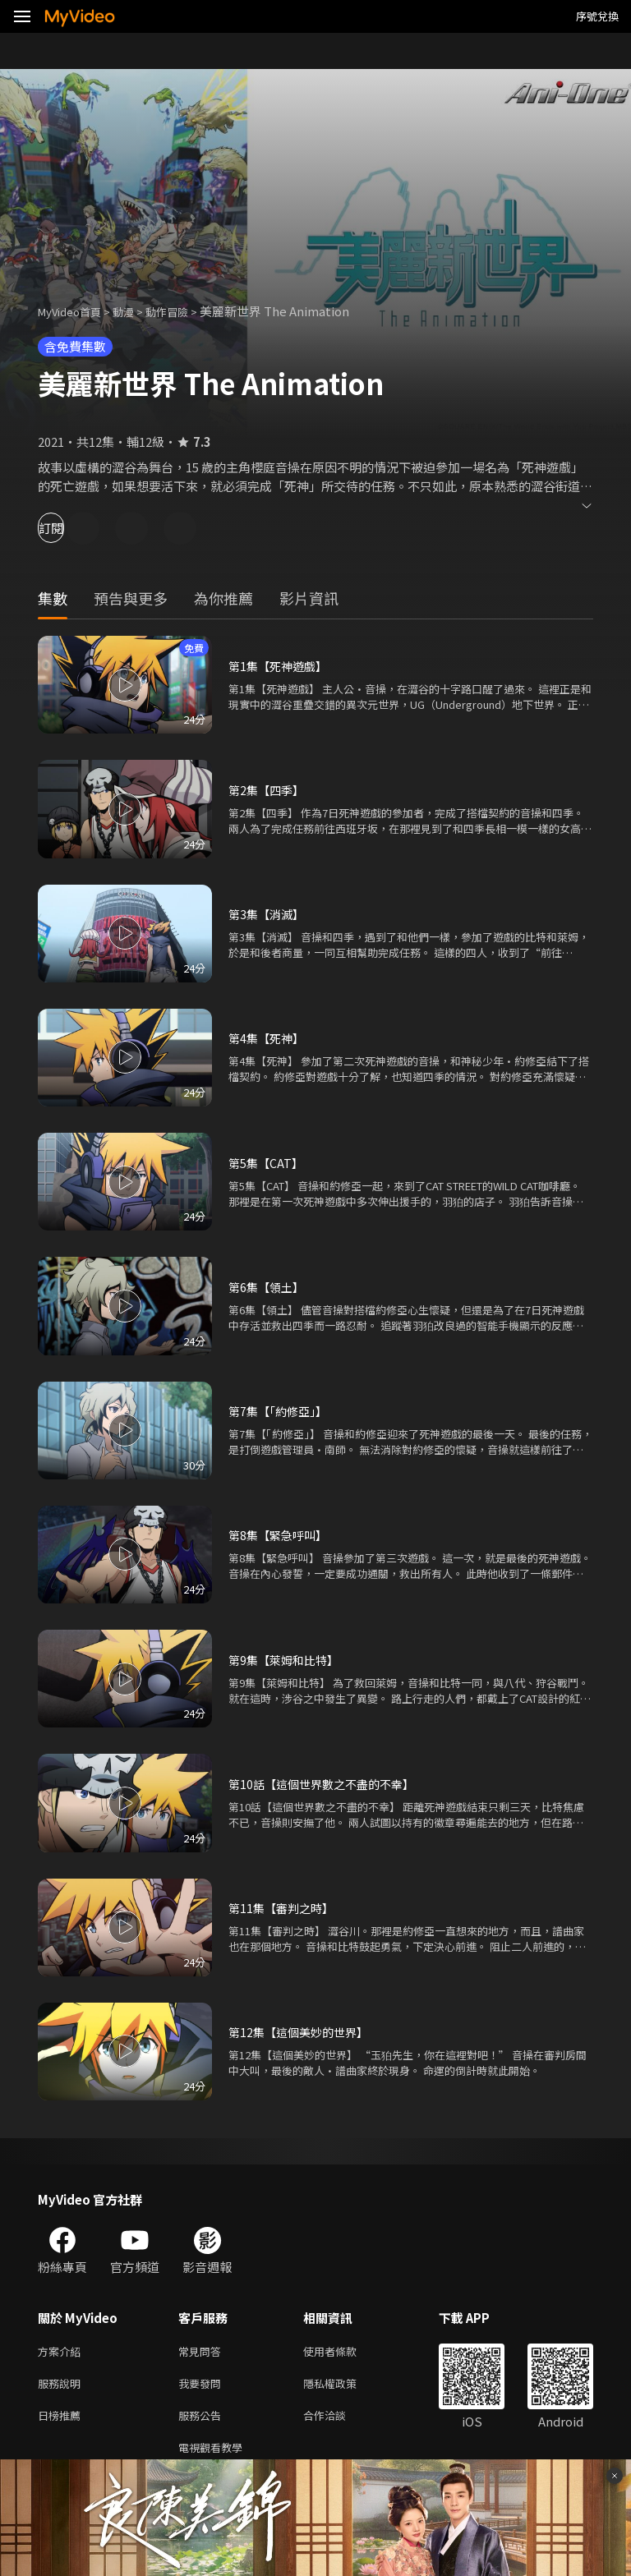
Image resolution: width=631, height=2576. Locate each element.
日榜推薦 (62, 2421)
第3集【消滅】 (268, 913)
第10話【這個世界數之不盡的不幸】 (327, 1783)
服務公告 (203, 2421)
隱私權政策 (344, 2386)
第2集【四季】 (268, 789)
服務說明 (62, 2386)
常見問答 (203, 2352)
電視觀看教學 (215, 2455)
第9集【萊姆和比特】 (287, 1659)
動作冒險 (185, 311)
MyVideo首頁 (75, 311)
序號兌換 (597, 16)
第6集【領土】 (268, 1286)
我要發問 (203, 2386)
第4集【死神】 (268, 1037)
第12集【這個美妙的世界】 (302, 2031)
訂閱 (70, 527)
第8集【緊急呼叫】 (281, 1534)
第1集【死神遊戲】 (281, 665)
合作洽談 (337, 2421)
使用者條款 (344, 2352)
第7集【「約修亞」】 (281, 1410)
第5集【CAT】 (267, 1162)
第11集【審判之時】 (284, 1907)
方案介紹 (62, 2352)
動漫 (136, 311)
